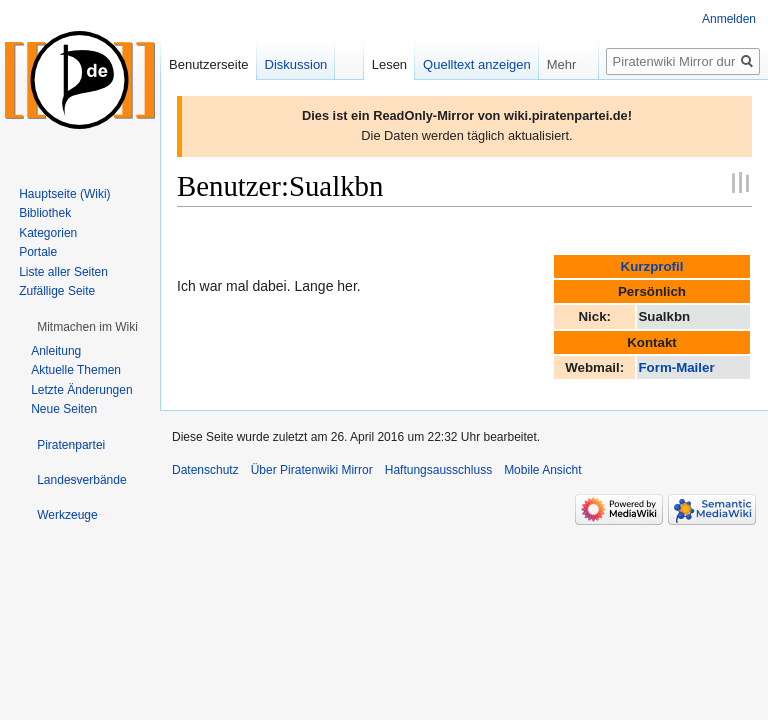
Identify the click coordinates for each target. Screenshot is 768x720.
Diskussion (296, 64)
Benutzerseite (209, 64)
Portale (38, 252)
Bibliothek (45, 213)
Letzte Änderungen (81, 390)
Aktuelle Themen (76, 370)
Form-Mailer (676, 367)
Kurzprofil (652, 266)
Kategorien (48, 233)
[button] (87, 327)
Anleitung (56, 351)
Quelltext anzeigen (477, 64)
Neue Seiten (64, 409)
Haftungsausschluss (438, 470)
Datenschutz (205, 470)
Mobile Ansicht (542, 470)
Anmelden (729, 19)
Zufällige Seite (57, 291)
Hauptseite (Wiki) (64, 194)
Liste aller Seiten (63, 272)
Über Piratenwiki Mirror (312, 470)
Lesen (389, 64)
